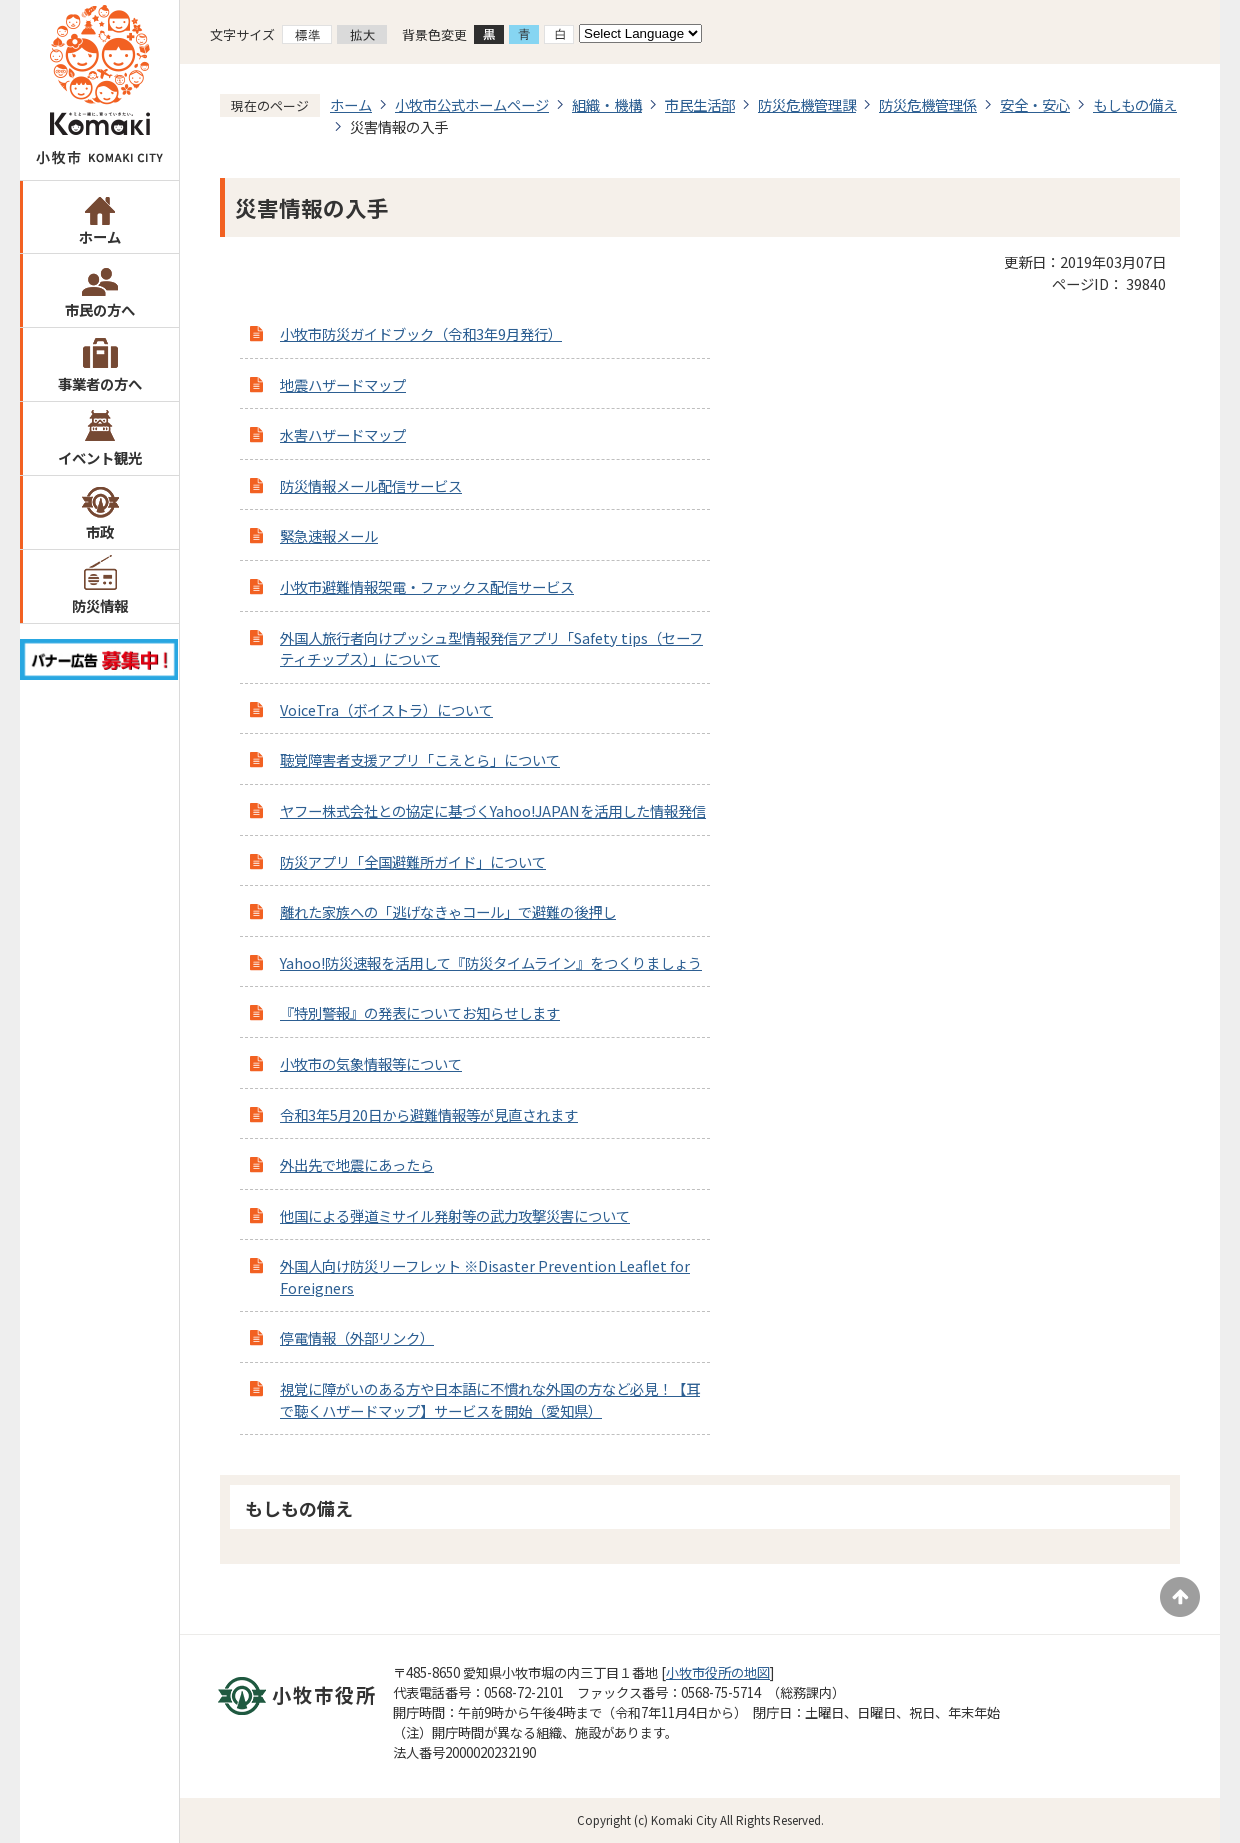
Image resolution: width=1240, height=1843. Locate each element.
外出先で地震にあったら (357, 1164)
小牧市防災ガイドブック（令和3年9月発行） (421, 333)
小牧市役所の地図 (718, 1672)
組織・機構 (607, 104)
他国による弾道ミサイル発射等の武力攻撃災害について (455, 1215)
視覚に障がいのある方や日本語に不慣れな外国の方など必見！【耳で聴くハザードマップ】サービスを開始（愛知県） (490, 1399)
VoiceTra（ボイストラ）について (386, 709)
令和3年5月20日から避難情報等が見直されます (429, 1114)
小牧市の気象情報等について (371, 1063)
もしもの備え (1135, 104)
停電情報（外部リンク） (357, 1337)
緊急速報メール (329, 535)
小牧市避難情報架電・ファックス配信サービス (427, 586)
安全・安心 (1035, 104)
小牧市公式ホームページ (472, 104)
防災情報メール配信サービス (371, 485)
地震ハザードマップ (343, 384)
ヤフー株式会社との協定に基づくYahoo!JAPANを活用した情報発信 (493, 810)
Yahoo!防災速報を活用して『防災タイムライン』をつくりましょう (491, 962)
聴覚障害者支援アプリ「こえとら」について (420, 759)
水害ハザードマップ (343, 434)
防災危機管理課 (807, 104)
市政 (100, 531)
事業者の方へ (100, 383)
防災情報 (100, 605)
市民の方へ (100, 309)
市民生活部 (700, 104)
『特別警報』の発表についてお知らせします (420, 1012)
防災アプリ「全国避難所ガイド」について (413, 861)
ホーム (100, 236)
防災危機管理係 (928, 104)
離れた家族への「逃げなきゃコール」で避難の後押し (448, 911)
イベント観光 (100, 457)
